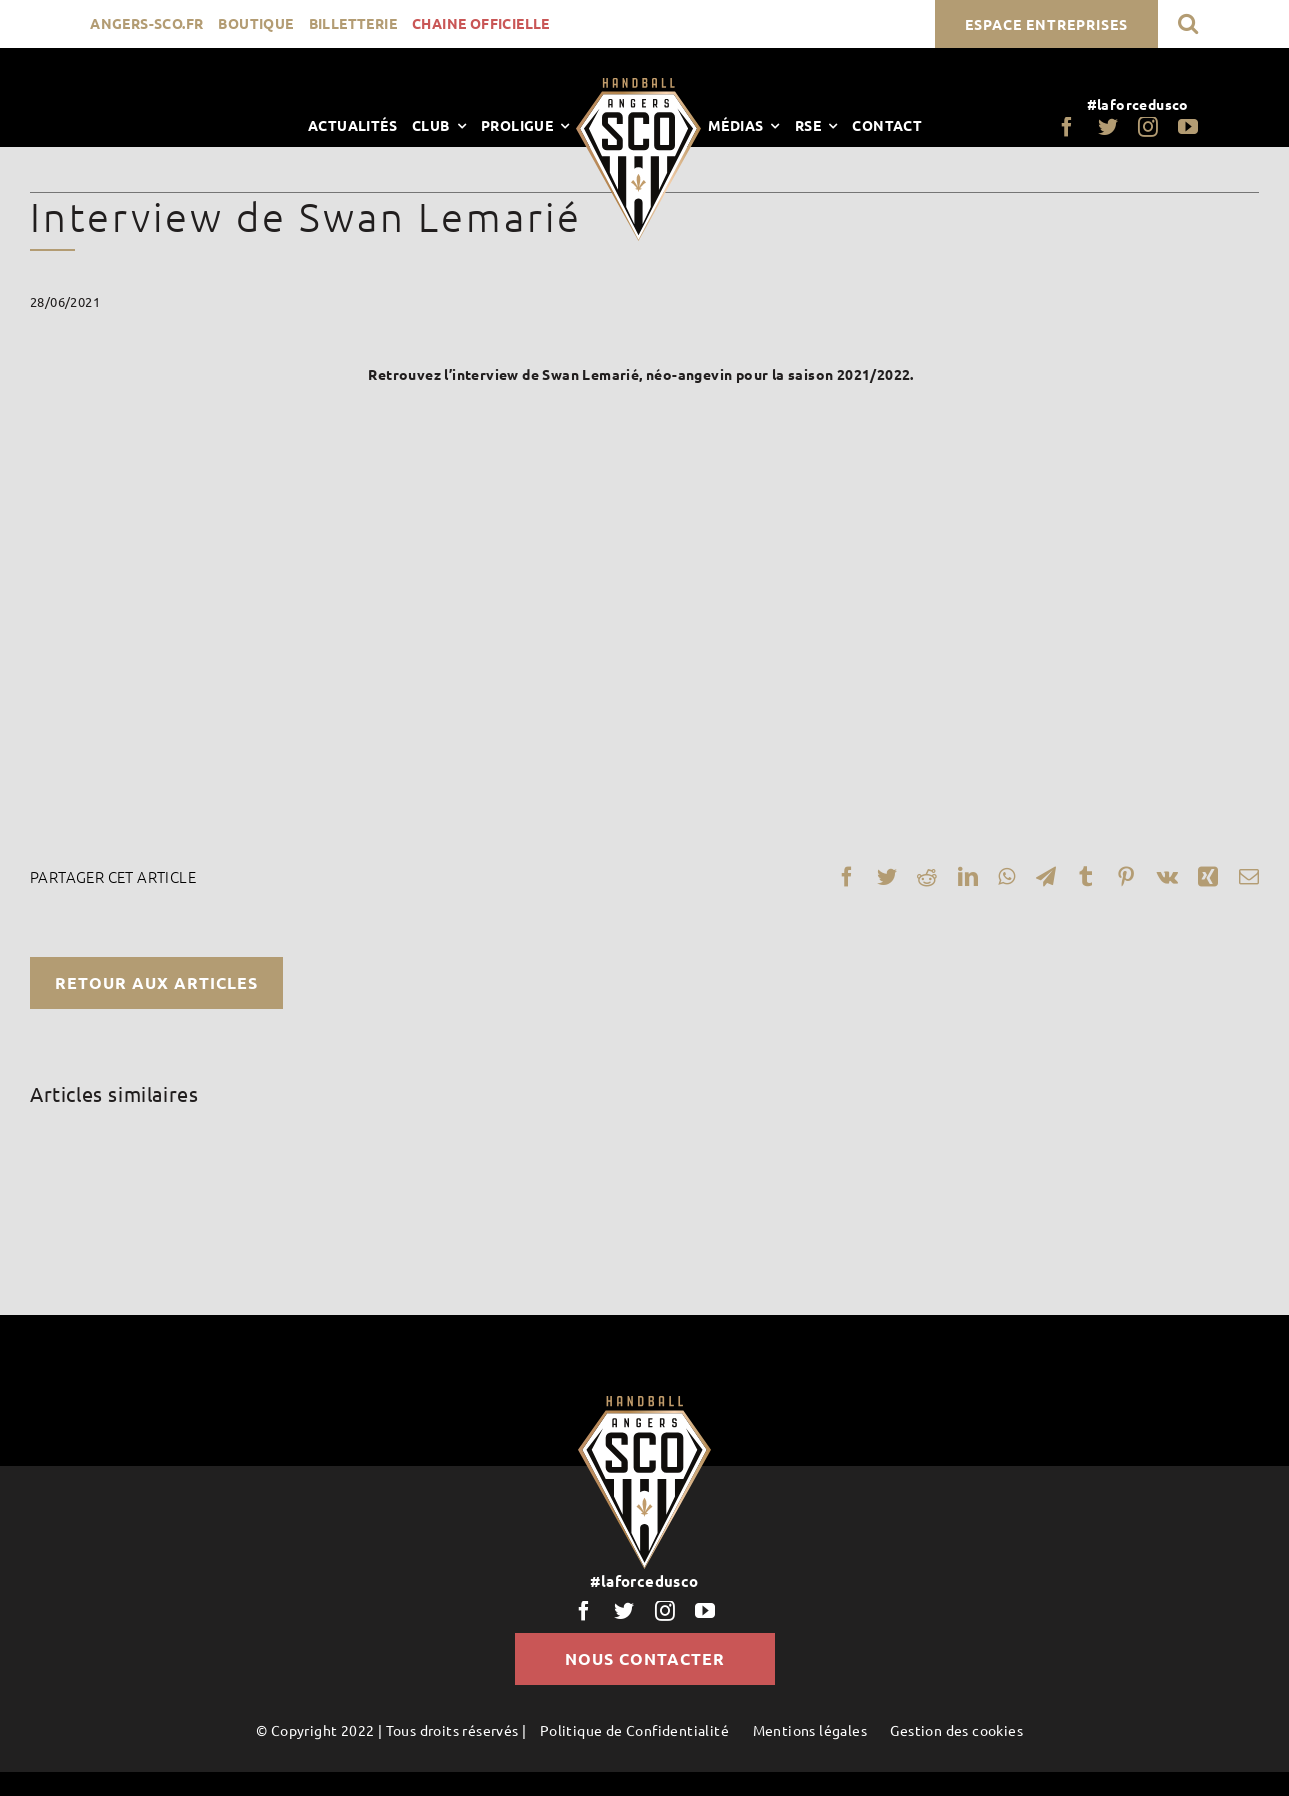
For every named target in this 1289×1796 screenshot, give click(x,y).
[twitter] (1108, 127)
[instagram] (1148, 127)
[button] (1188, 23)
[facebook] (1067, 127)
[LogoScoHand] (638, 85)
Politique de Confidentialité (634, 1730)
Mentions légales (810, 1730)
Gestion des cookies (956, 1730)
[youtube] (1188, 127)
